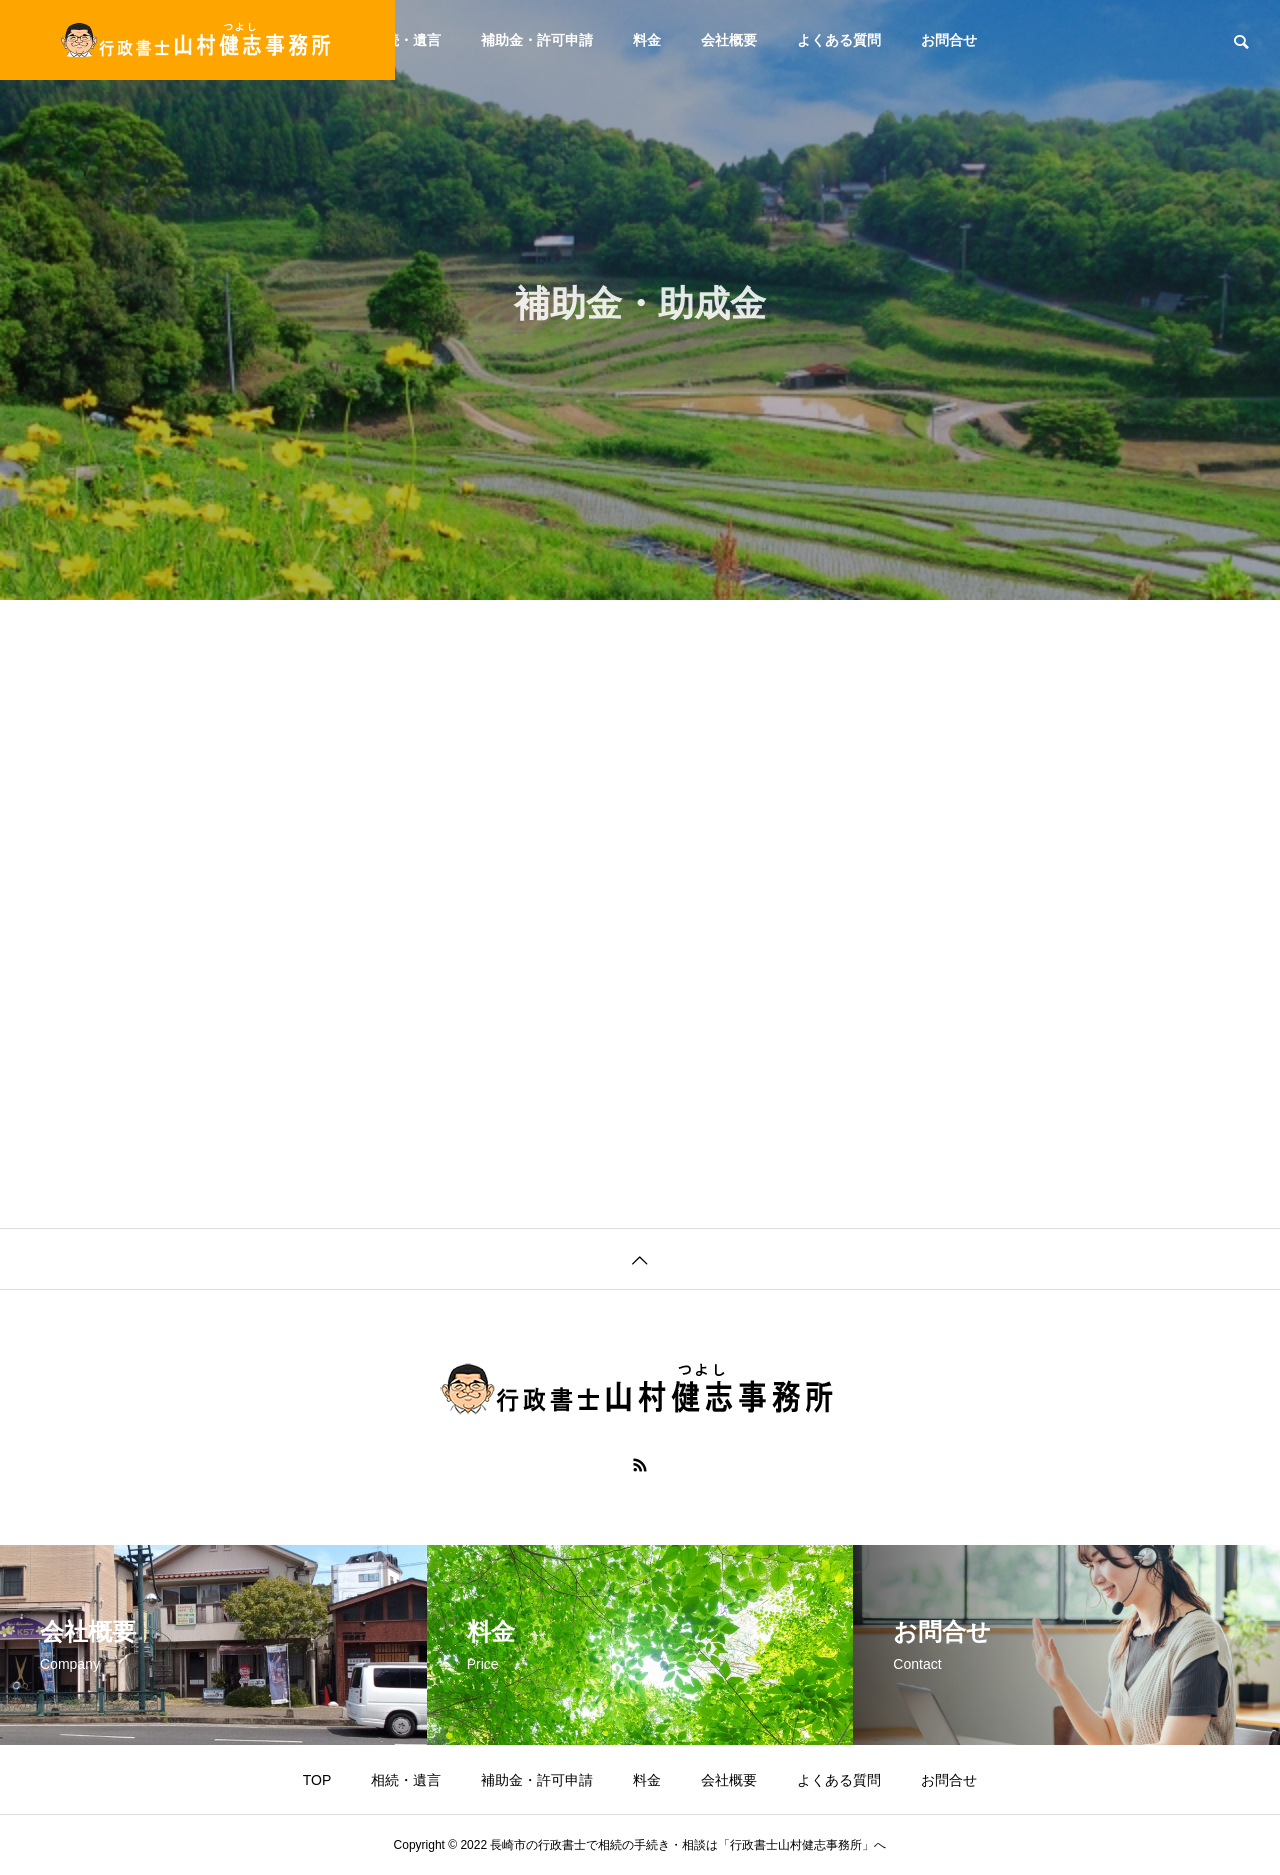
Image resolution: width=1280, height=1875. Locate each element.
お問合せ (949, 40)
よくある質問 (839, 40)
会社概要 (729, 40)
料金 (647, 40)
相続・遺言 (406, 40)
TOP (317, 1780)
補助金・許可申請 (537, 40)
